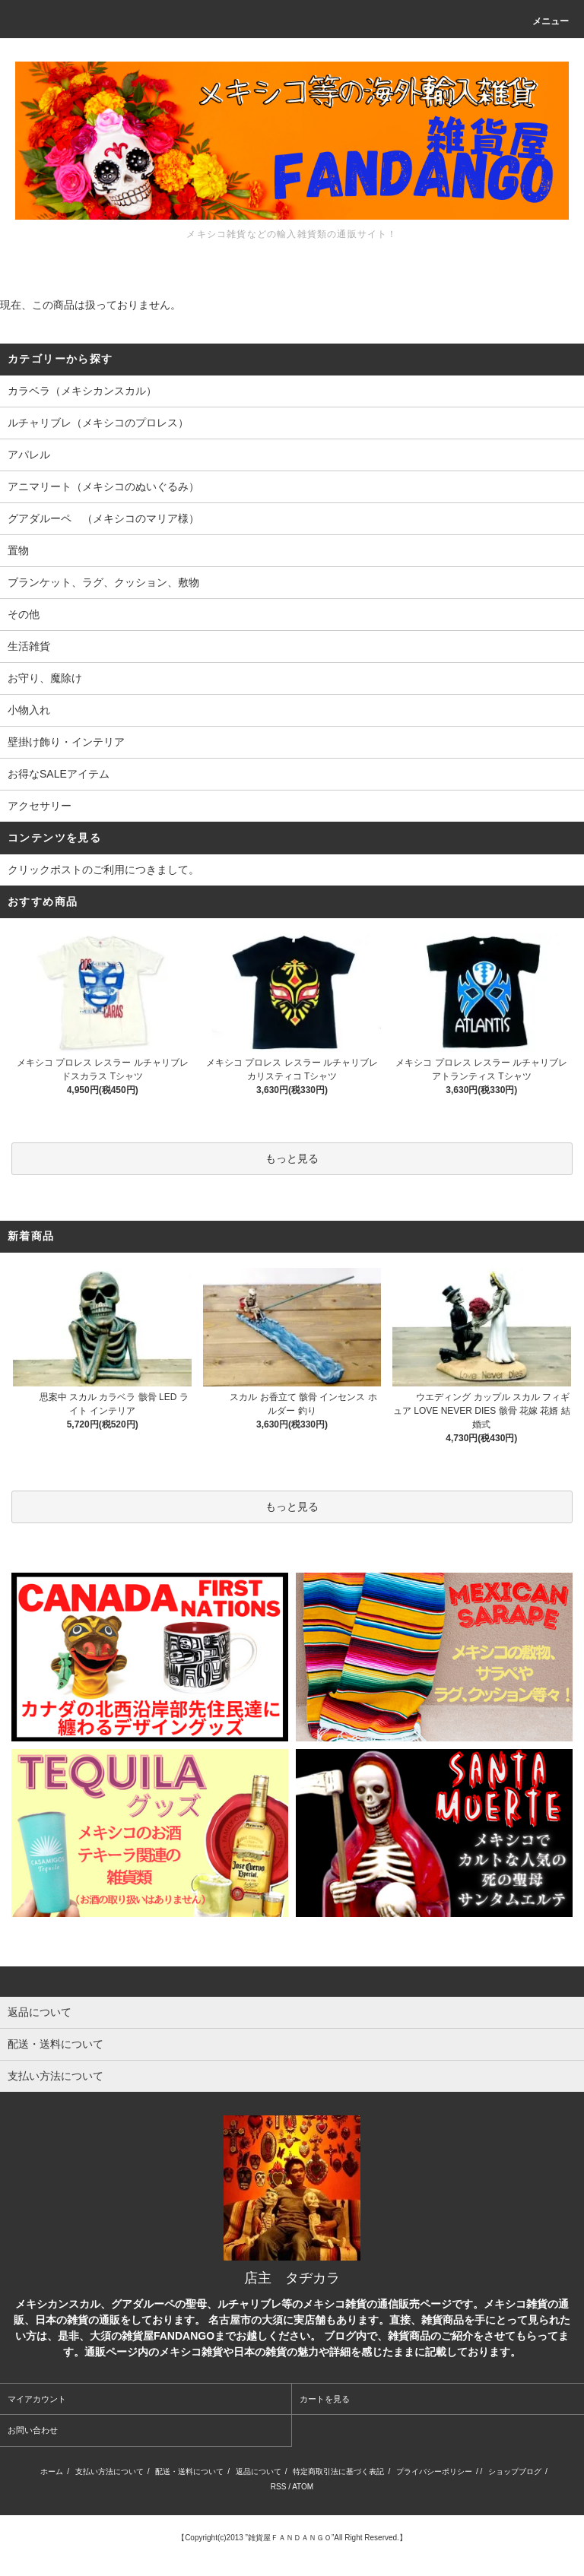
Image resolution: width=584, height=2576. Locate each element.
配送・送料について (189, 2471)
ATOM (302, 2487)
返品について (258, 2471)
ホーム (51, 2471)
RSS (279, 2487)
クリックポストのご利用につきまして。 (103, 869)
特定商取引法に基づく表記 (338, 2471)
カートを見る (325, 2398)
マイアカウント (37, 2398)
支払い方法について (109, 2471)
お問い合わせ (33, 2430)
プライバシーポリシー (434, 2471)
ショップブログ (514, 2471)
